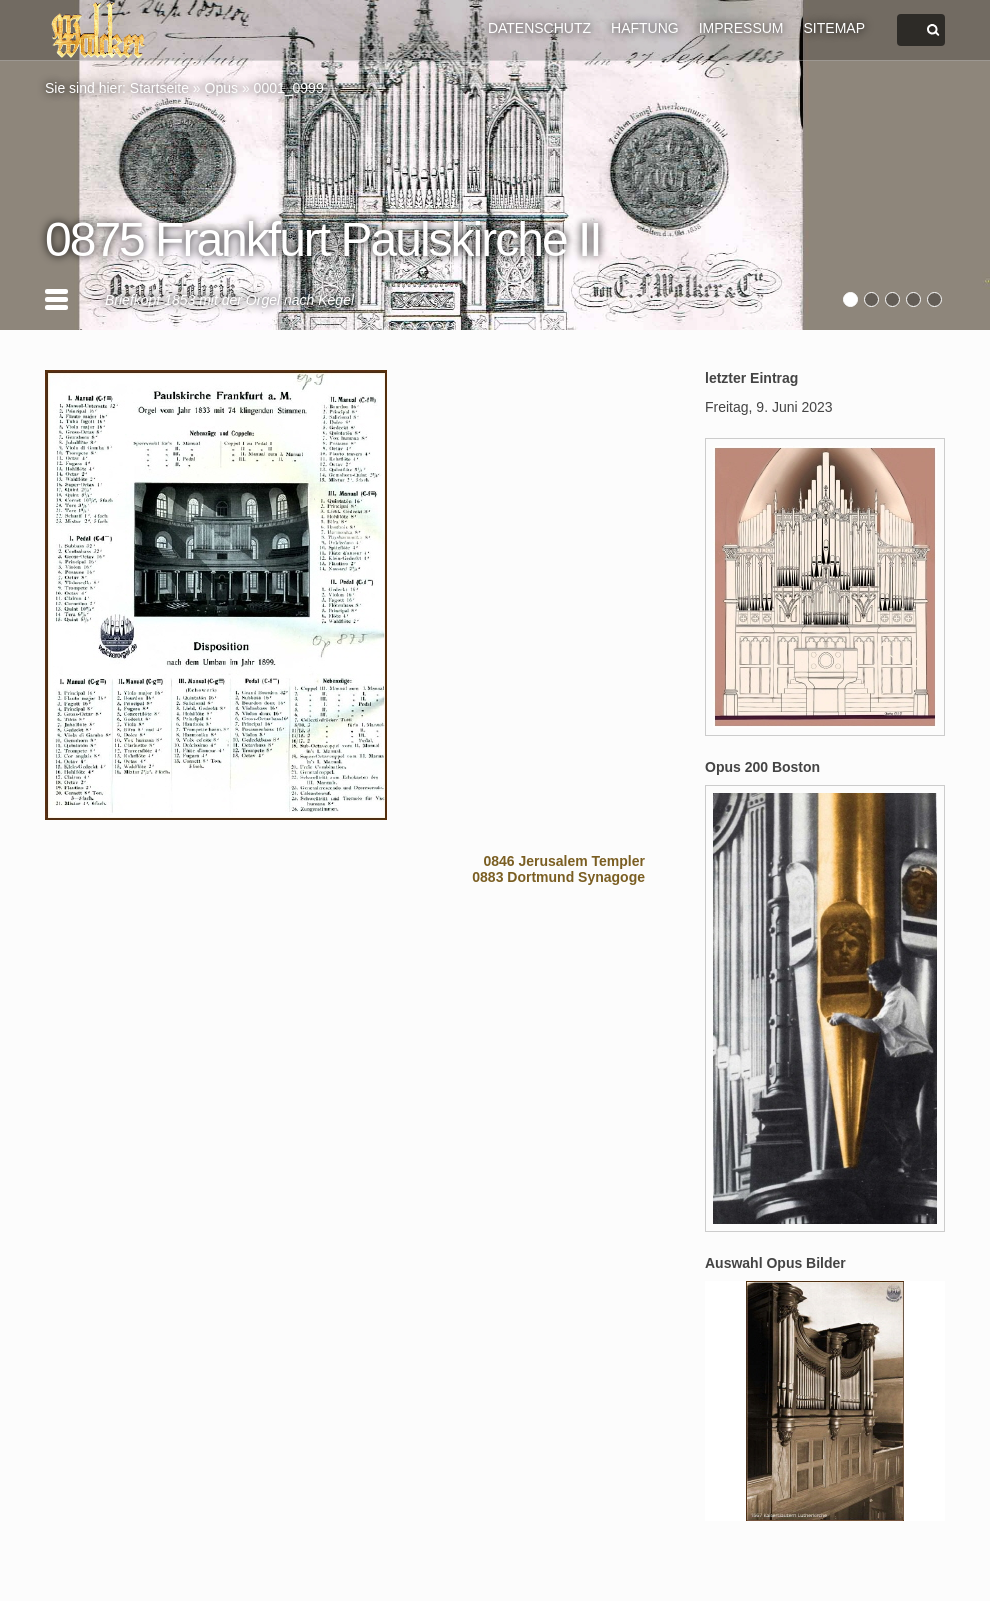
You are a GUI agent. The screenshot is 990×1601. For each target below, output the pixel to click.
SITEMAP (834, 28)
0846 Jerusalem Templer (564, 861)
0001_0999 (289, 88)
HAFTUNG (645, 28)
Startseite (159, 88)
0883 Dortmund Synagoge (558, 877)
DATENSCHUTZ (539, 28)
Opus (221, 88)
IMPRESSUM (741, 28)
